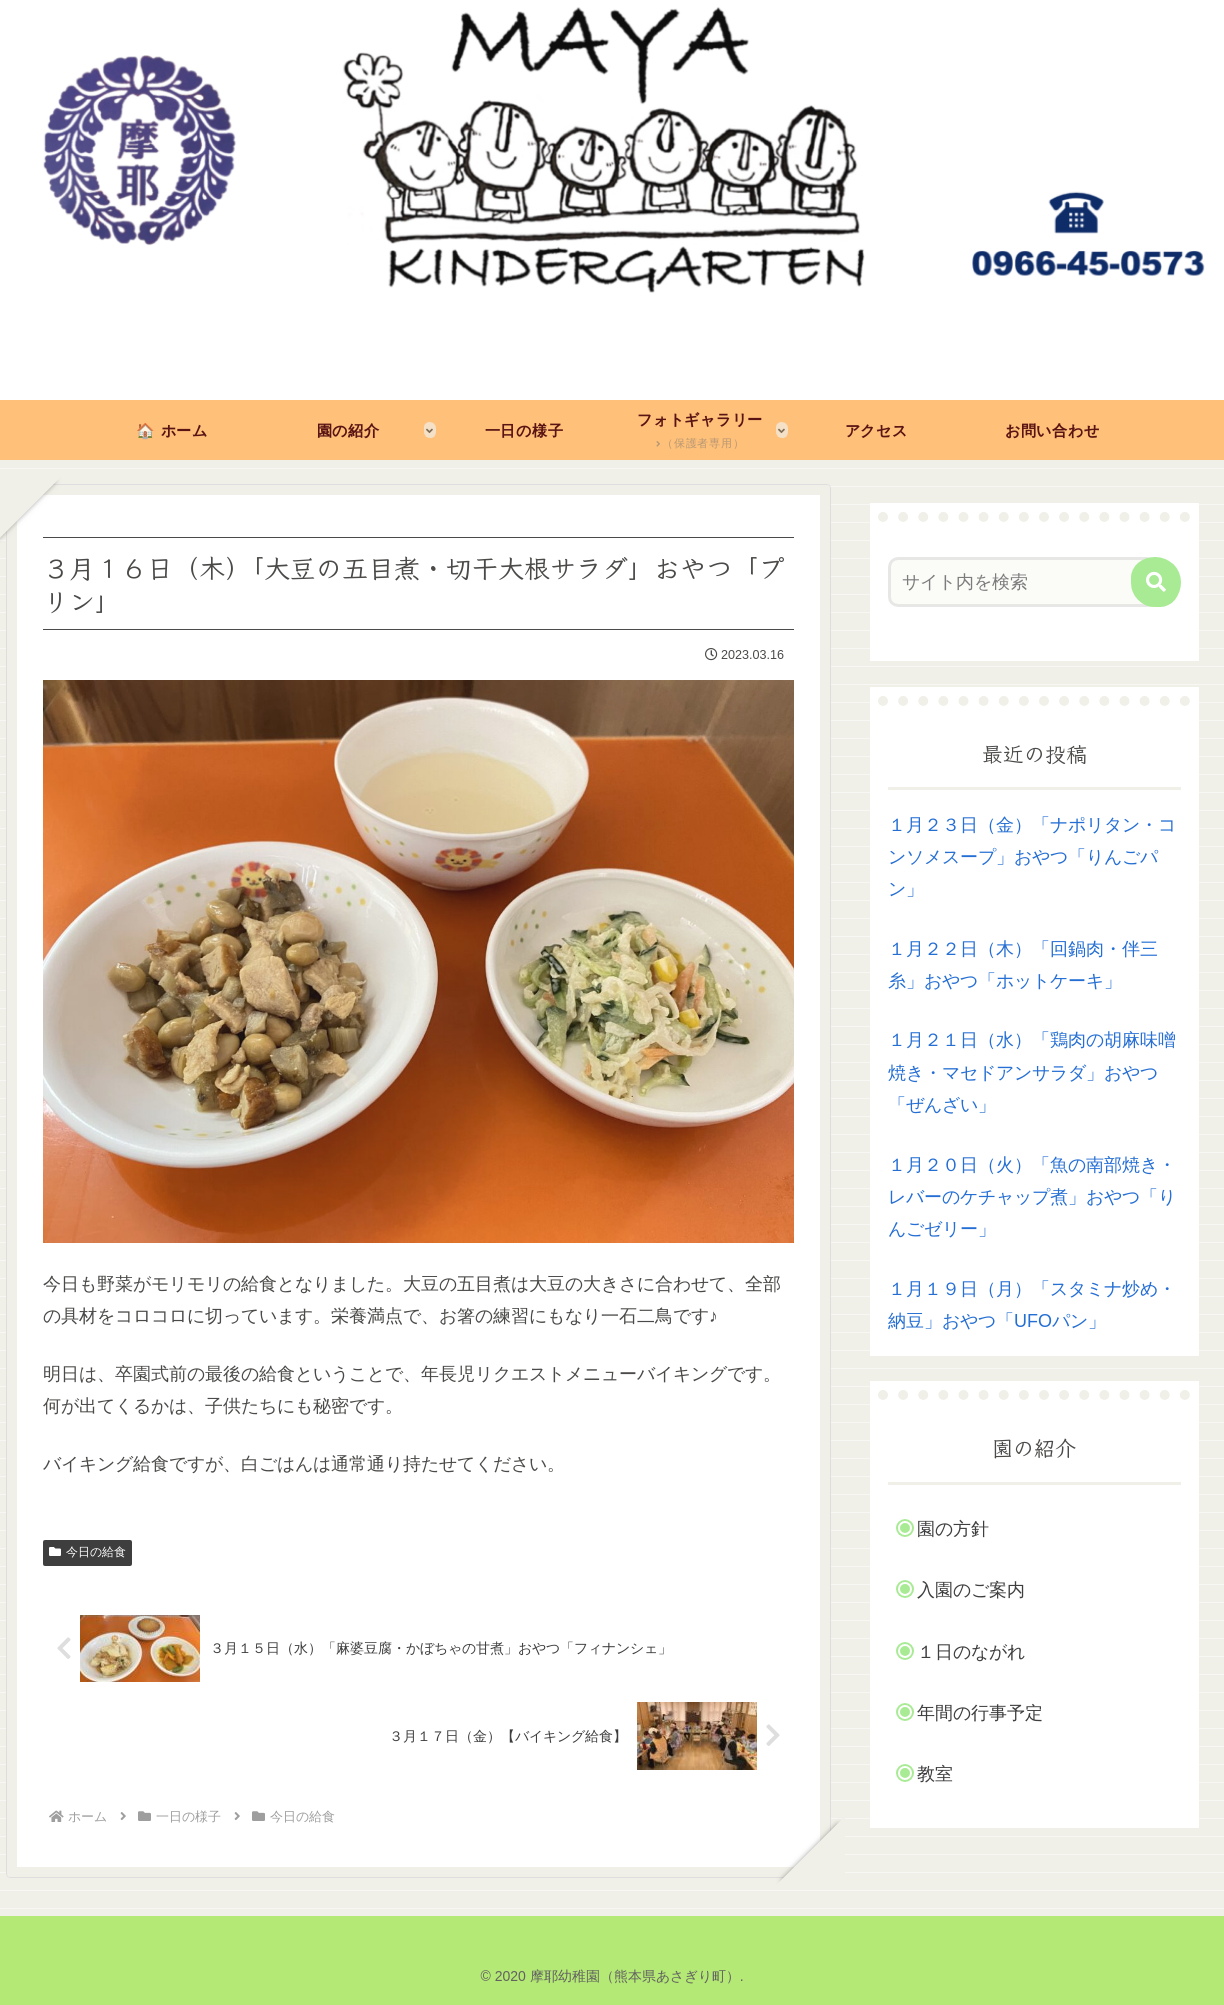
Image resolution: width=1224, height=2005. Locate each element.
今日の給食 (87, 1552)
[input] (1022, 582)
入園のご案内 (971, 1590)
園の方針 (953, 1529)
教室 (935, 1774)
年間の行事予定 (980, 1713)
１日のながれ (971, 1652)
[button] (1156, 582)
